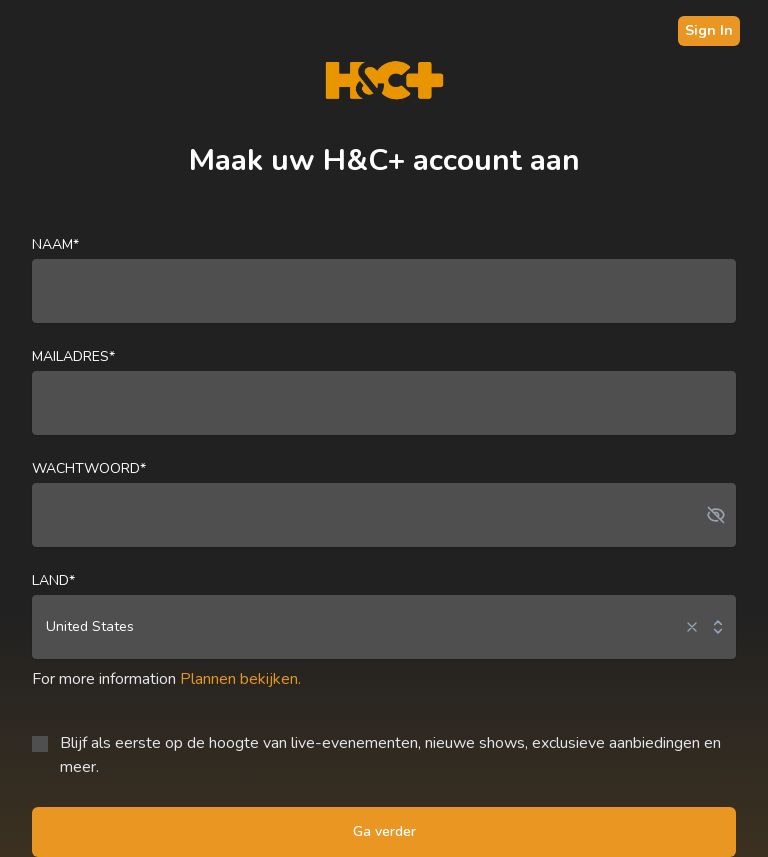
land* (53, 580)
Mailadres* (73, 356)
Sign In (709, 30)
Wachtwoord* (89, 468)
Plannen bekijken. (240, 679)
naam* (55, 244)
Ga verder (384, 831)
